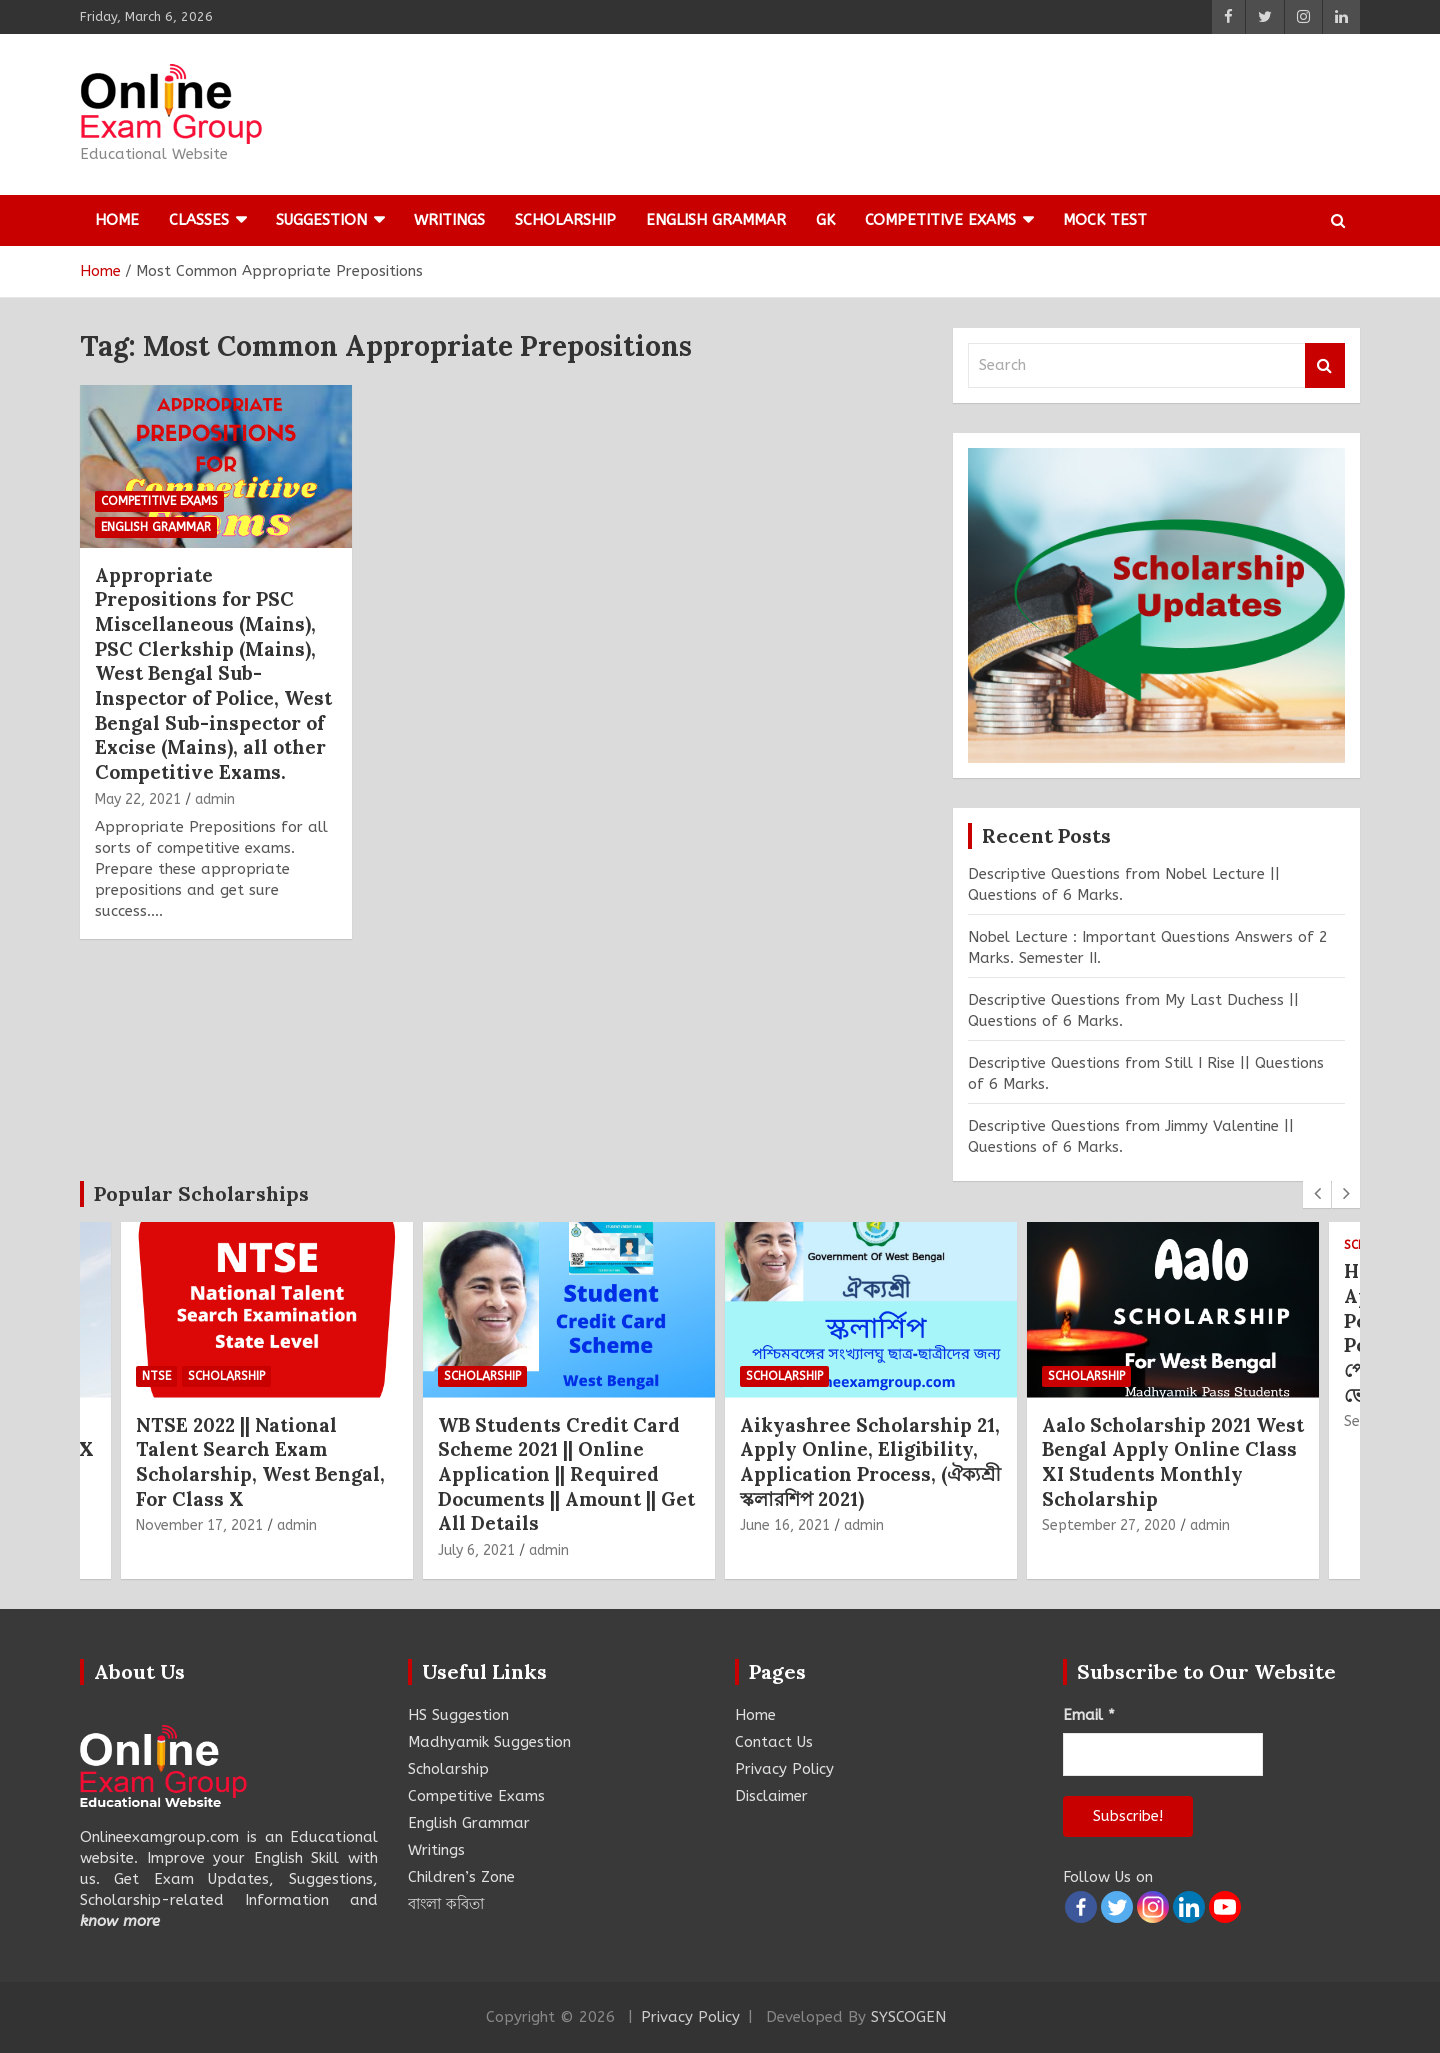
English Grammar (716, 220)
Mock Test (1105, 220)
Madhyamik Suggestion (489, 1742)
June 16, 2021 (785, 1525)
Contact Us (774, 1742)
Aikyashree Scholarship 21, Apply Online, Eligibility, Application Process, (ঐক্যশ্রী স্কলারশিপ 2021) (870, 1462)
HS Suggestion (458, 1715)
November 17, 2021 (199, 1525)
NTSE (156, 1377)
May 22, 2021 (138, 799)
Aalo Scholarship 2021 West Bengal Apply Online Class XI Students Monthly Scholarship (1173, 1462)
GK (825, 220)
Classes (199, 220)
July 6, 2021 (476, 1550)
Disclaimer (771, 1796)
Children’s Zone (461, 1877)
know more (120, 1921)
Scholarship (565, 220)
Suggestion (321, 220)
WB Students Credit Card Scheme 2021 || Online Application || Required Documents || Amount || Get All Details (566, 1474)
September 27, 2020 (1109, 1525)
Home (117, 220)
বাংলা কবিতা (446, 1904)
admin (215, 799)
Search (1325, 365)
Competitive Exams (940, 220)
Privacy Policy (784, 1769)
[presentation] (1317, 1194)
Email (1089, 1715)
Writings (449, 220)
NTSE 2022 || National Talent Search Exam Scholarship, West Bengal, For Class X (260, 1462)
